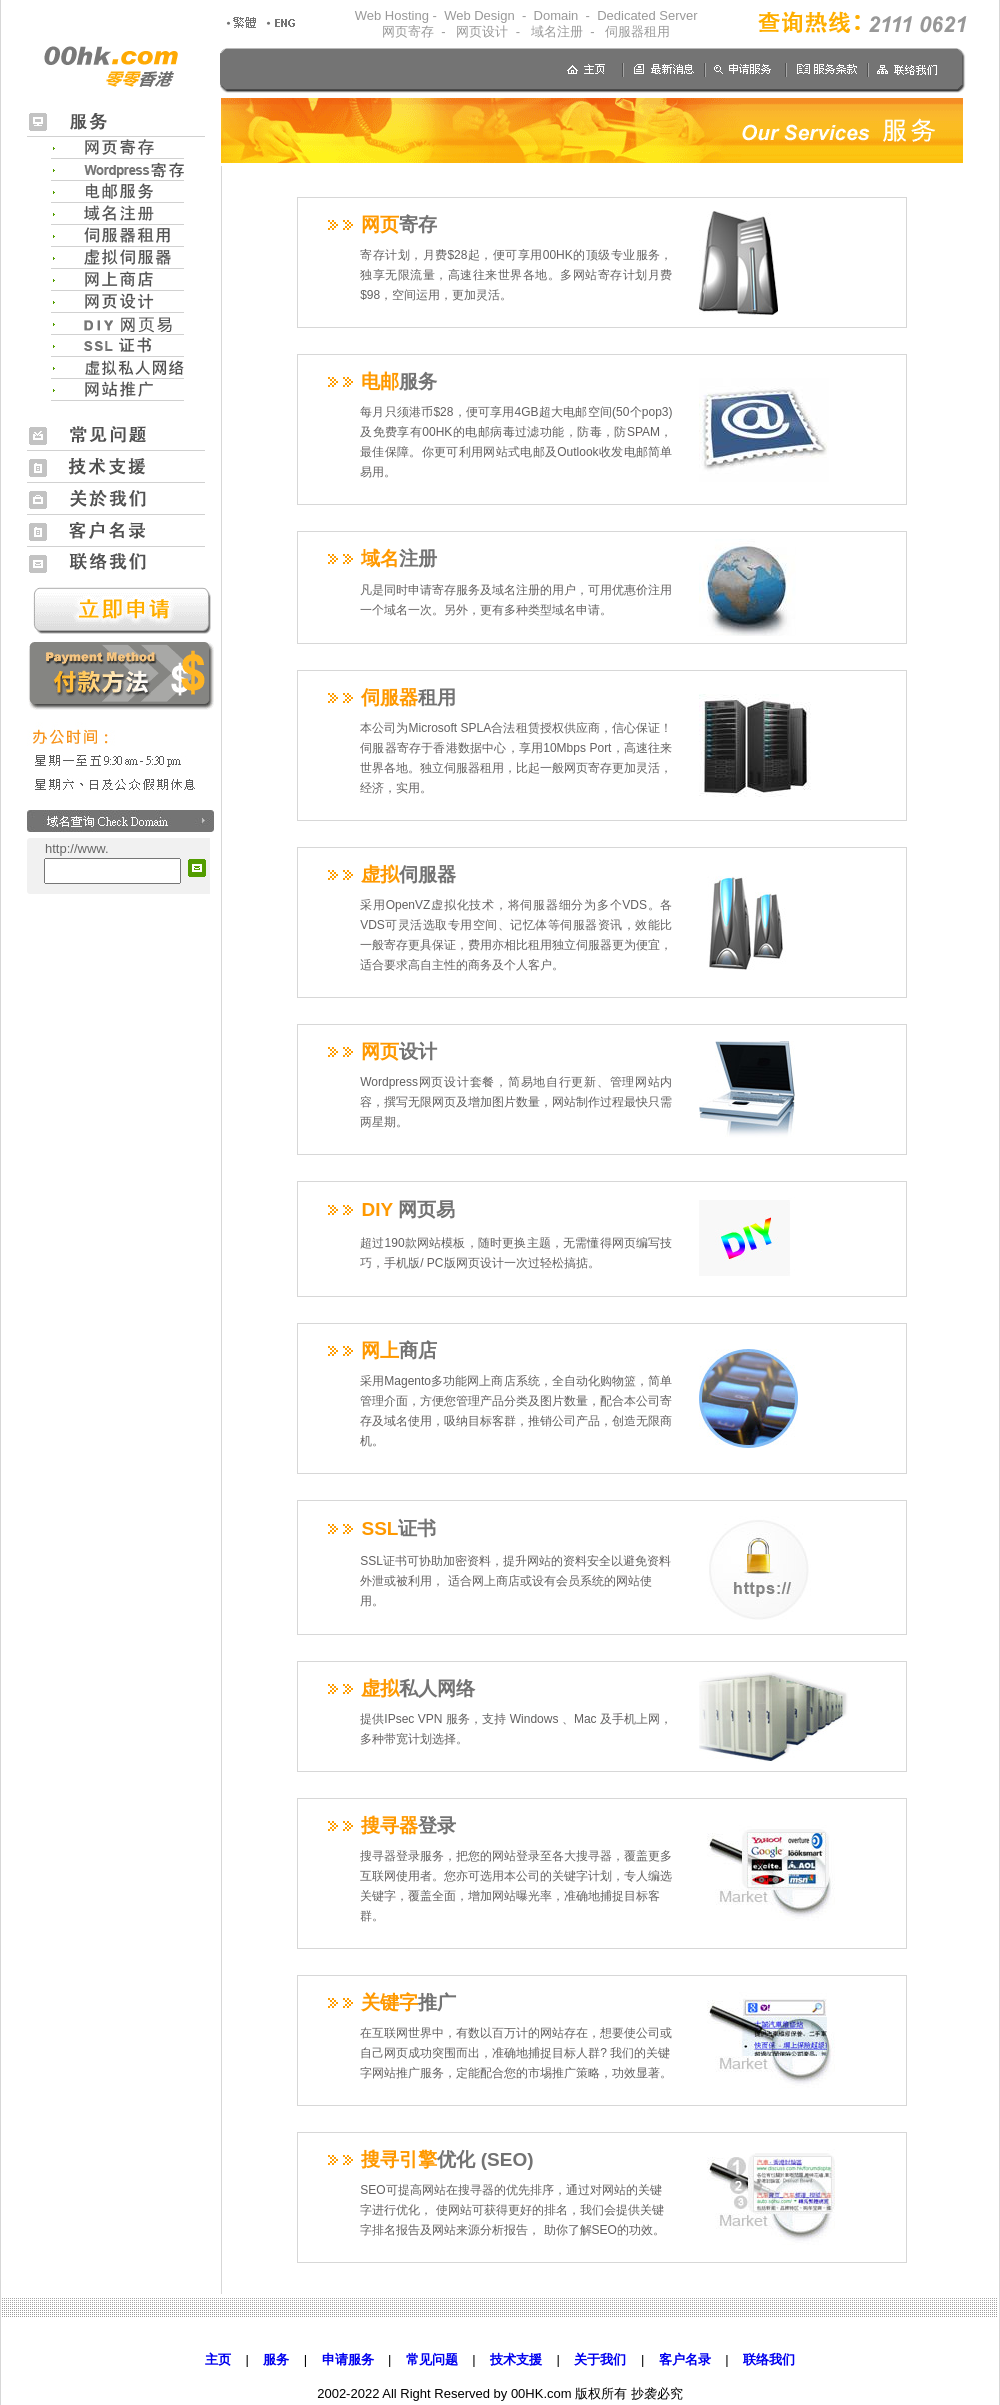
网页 (381, 224)
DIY (390, 1209)
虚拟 (391, 874)
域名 (381, 558)
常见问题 (432, 2359)
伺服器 (391, 697)
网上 (381, 1350)
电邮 (381, 381)
